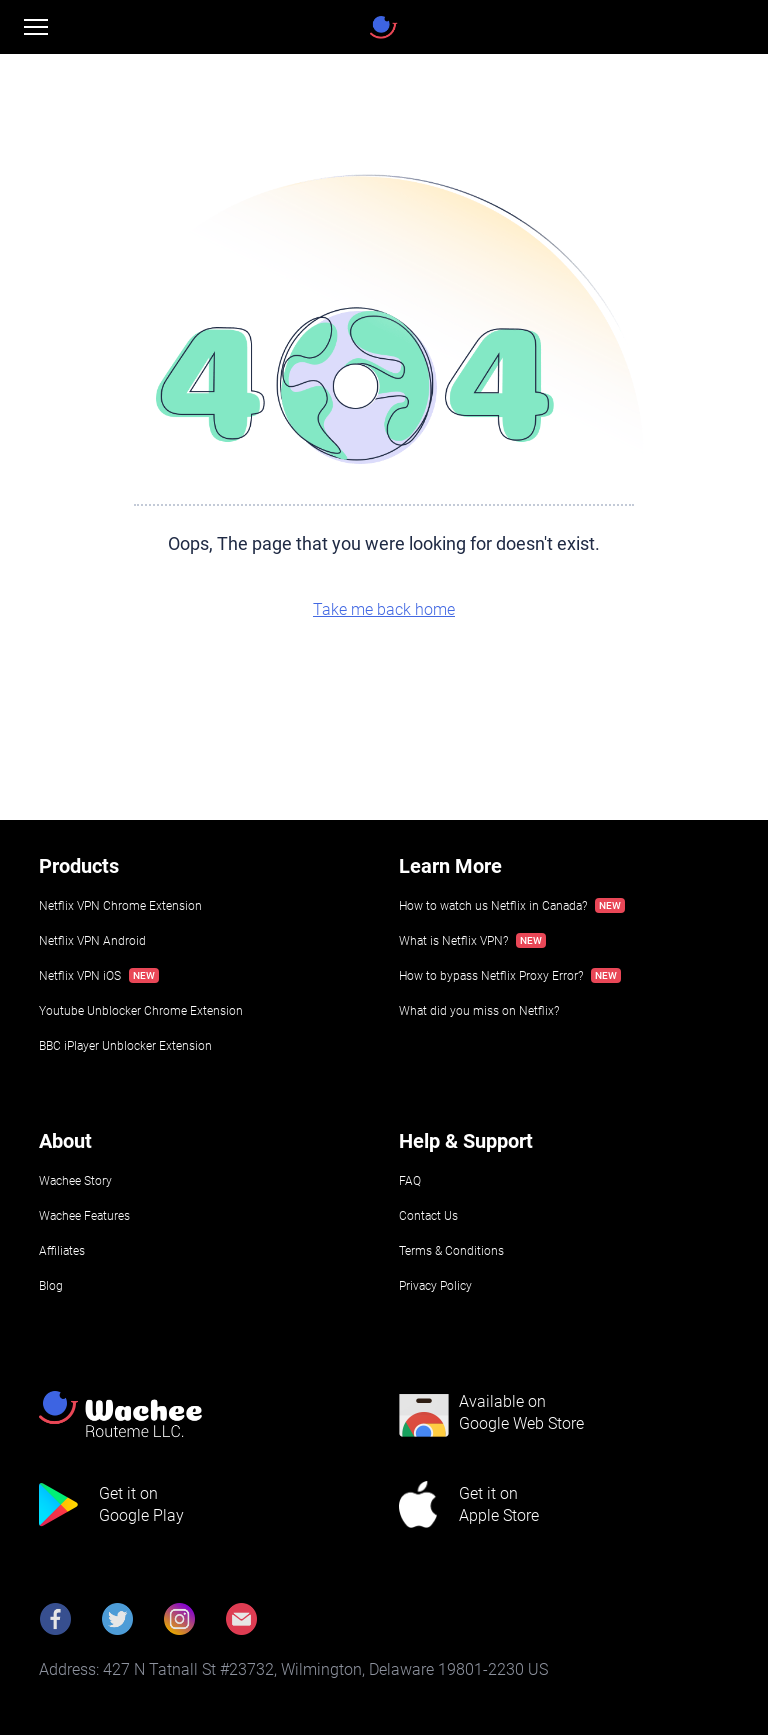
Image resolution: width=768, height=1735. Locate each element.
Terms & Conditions (451, 1251)
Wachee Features (84, 1216)
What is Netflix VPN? (453, 941)
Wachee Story (75, 1181)
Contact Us (428, 1216)
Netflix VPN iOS (80, 976)
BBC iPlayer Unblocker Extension (125, 1046)
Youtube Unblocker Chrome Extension (141, 1011)
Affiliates (62, 1251)
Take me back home (384, 609)
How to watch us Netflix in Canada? (493, 906)
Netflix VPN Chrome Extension (120, 906)
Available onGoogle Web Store (521, 1412)
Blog (51, 1286)
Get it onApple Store (499, 1504)
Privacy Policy (435, 1286)
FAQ (410, 1181)
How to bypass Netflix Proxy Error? (491, 976)
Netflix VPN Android (92, 941)
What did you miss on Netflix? (479, 1011)
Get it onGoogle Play (141, 1504)
